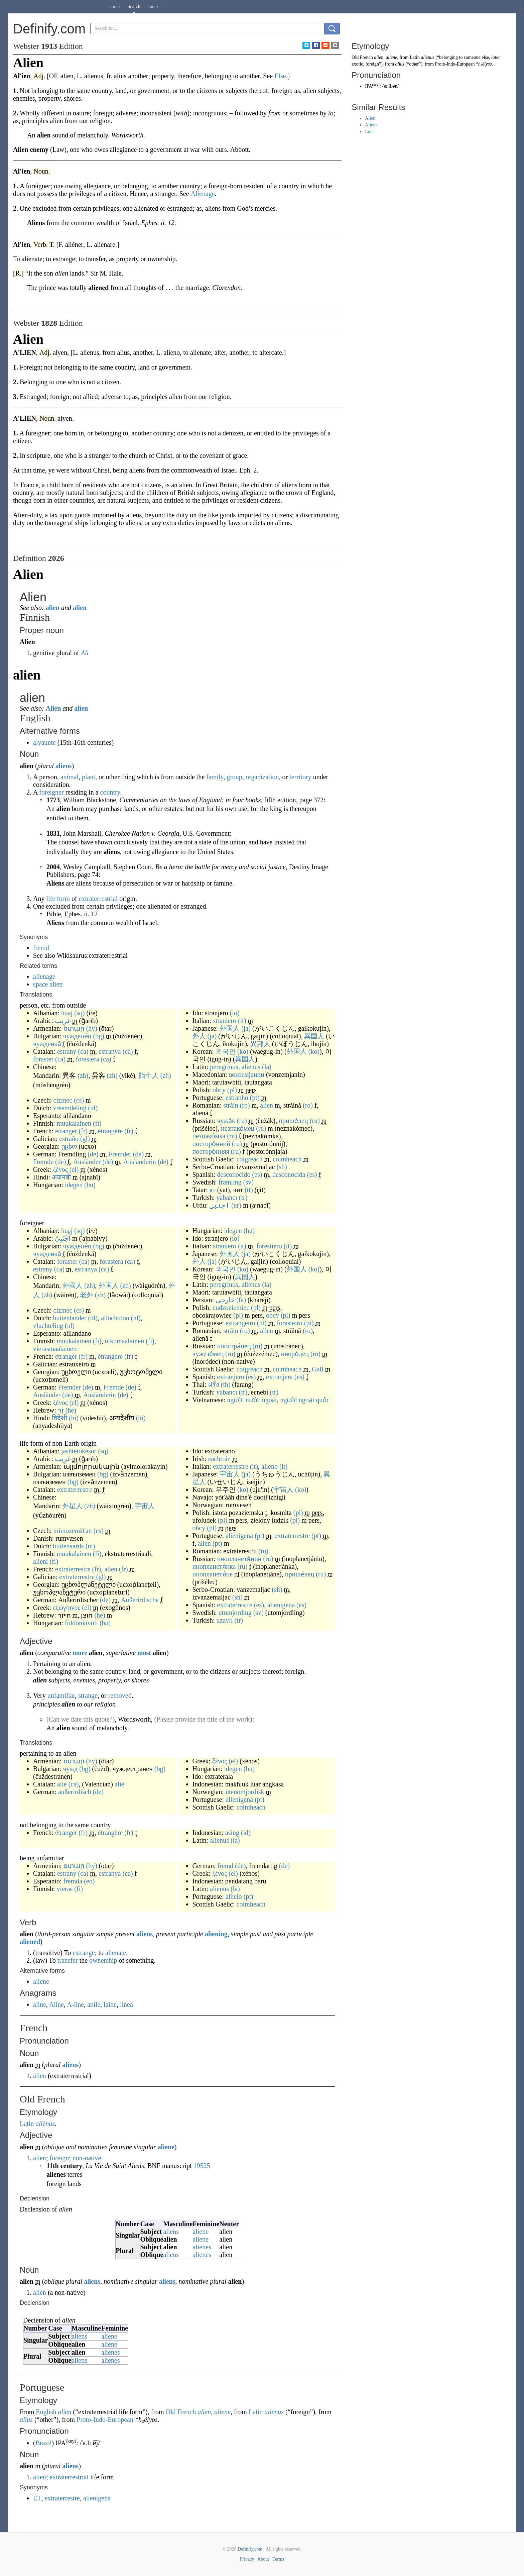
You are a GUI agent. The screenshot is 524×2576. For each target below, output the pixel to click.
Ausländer (87, 1161)
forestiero (269, 1246)
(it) (242, 1020)
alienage (44, 976)
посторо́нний (211, 1143)
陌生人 (149, 1075)
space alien (47, 984)
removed (120, 1695)
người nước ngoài (252, 1400)
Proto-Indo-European (105, 2419)
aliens (63, 765)
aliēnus (45, 2123)
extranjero (230, 1376)
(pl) (232, 1090)
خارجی (225, 1300)
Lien (369, 131)
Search (134, 6)
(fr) (83, 1131)
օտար (74, 1028)
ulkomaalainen (124, 1341)
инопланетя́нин (239, 1558)
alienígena (239, 1535)
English (46, 2411)
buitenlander (69, 1318)
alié (119, 1784)
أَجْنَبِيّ (63, 1238)
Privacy (247, 2559)
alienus (251, 1066)
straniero (224, 1020)
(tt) (249, 1190)
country (110, 792)
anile (93, 2004)
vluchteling (48, 1325)
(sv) (248, 1182)
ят (213, 1190)
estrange (84, 1952)
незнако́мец (237, 1128)
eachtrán (219, 1458)
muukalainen (74, 1123)
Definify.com (250, 2549)
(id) (246, 1832)
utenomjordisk (245, 1791)
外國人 (72, 1285)
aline (39, 2004)
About (263, 2559)
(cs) (79, 1100)
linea (126, 2004)
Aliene (371, 124)
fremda (73, 1881)
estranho (237, 1097)
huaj (67, 1013)
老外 (86, 1295)
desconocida (288, 1174)
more (80, 1652)
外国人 (230, 1028)
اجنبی (220, 1205)
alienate (115, 1952)
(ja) (246, 1028)
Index (153, 6)
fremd (41, 947)
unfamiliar (61, 1695)
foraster (43, 1059)
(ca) (83, 1051)
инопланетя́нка (214, 1566)
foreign (59, 2158)
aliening (216, 1934)
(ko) (242, 1051)
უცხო (69, 1146)
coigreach (250, 1159)
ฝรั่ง (213, 1384)
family (214, 777)
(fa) (241, 1300)
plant (88, 777)
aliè (62, 1784)
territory (300, 777)
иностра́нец (234, 1346)
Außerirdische (140, 1600)
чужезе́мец (208, 1353)
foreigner (51, 792)
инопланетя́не (212, 1574)
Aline (56, 2004)
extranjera (279, 1376)
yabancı (227, 1197)
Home (114, 6)
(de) (93, 1154)
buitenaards (68, 1546)
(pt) (255, 1097)
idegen (74, 1185)
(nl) (93, 1108)
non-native (87, 2158)
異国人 (314, 1036)
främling (230, 1182)
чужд (70, 1768)
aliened (30, 1941)
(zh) (83, 1075)
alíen (80, 607)
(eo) (89, 1881)
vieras (65, 1888)
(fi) (97, 1123)
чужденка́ (47, 1043)
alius (26, 2419)
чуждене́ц (77, 1036)
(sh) (282, 1166)
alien (52, 607)
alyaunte (44, 742)
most (144, 1652)
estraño (69, 1138)
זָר (61, 1410)
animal (69, 777)
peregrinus (224, 1066)
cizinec (63, 1100)
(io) (235, 1013)
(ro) (245, 1105)
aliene (41, 1981)
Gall (317, 1369)
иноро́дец (295, 1353)
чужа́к (226, 1120)
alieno (269, 1466)
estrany (67, 1051)
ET (37, 2498)
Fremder (120, 1154)
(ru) (242, 1120)
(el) (74, 1169)
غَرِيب (63, 1020)
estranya (110, 1051)
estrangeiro (240, 1323)
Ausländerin (139, 1161)
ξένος (60, 1169)
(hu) (89, 1185)
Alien (53, 708)
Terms (278, 2559)
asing (232, 1832)
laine (110, 2004)
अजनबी (61, 1177)
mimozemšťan (72, 1530)
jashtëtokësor (79, 1451)
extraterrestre (74, 1489)
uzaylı (225, 1620)
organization (262, 777)
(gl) (85, 1138)
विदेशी (59, 1418)
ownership (103, 1960)
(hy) (91, 1028)
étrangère (110, 1131)
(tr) (243, 1197)
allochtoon (115, 1318)
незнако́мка (209, 1136)
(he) (71, 1410)
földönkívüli (81, 1623)
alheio (234, 1896)
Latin (27, 2123)
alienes (201, 2247)
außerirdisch (74, 1791)
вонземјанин (246, 1074)
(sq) (79, 1013)
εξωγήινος (66, 1607)
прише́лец (293, 1120)
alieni (40, 1561)
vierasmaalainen (55, 1348)
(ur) (236, 1205)
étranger (66, 1131)
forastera (87, 1059)
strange (88, 1695)
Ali (85, 652)
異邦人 (260, 1043)
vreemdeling (69, 1108)
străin (230, 1105)
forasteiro (289, 1323)
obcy (219, 1090)
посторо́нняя (210, 1151)
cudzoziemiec (231, 1307)
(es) (257, 1174)
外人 (199, 1036)
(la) (266, 1066)
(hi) (74, 1418)
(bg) (98, 1036)
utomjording (235, 1612)
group (234, 777)
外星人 (72, 1506)
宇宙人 (145, 1506)
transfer (67, 1960)
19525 (201, 2165)
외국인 (226, 1051)
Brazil (43, 2443)
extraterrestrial (98, 898)
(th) (226, 1384)
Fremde (43, 1161)
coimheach (287, 1159)
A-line (75, 2004)
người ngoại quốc (305, 1400)
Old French (181, 2411)
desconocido (233, 1174)
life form (58, 898)
